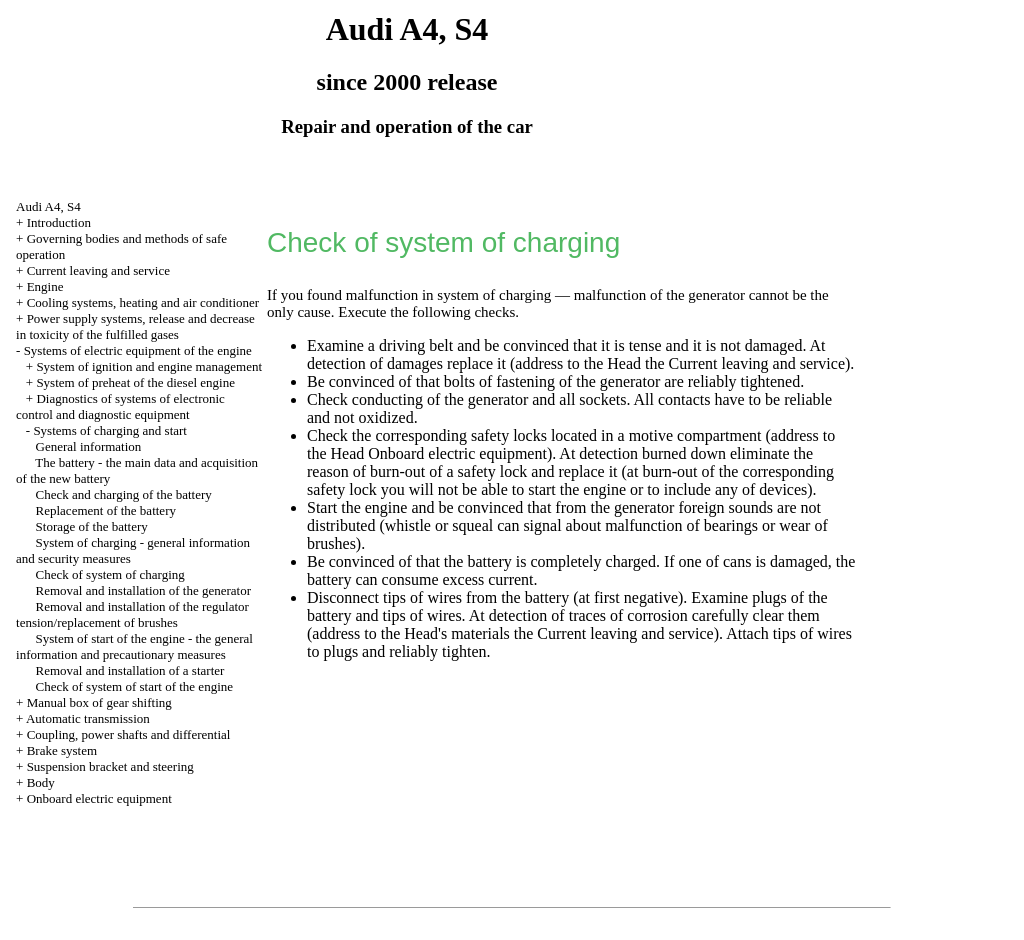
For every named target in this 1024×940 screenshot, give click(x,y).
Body (41, 782)
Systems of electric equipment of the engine (138, 350)
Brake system (62, 750)
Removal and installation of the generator (144, 590)
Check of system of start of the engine (134, 686)
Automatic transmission (88, 718)
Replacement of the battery (106, 510)
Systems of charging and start (110, 430)
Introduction (59, 222)
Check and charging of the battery (124, 494)
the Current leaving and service (745, 363)
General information (89, 446)
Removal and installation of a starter (130, 670)
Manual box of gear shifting (99, 702)
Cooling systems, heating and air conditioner (143, 302)
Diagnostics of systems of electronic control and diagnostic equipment (120, 406)
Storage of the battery (92, 526)
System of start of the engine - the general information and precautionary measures (134, 646)
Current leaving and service (98, 270)
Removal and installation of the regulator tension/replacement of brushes (132, 614)
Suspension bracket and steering (110, 766)
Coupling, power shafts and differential (129, 734)
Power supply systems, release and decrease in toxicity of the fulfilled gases (135, 326)
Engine (45, 286)
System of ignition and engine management (149, 366)
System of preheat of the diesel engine (135, 382)
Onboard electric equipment (99, 798)
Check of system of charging (110, 574)
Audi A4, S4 (48, 206)
